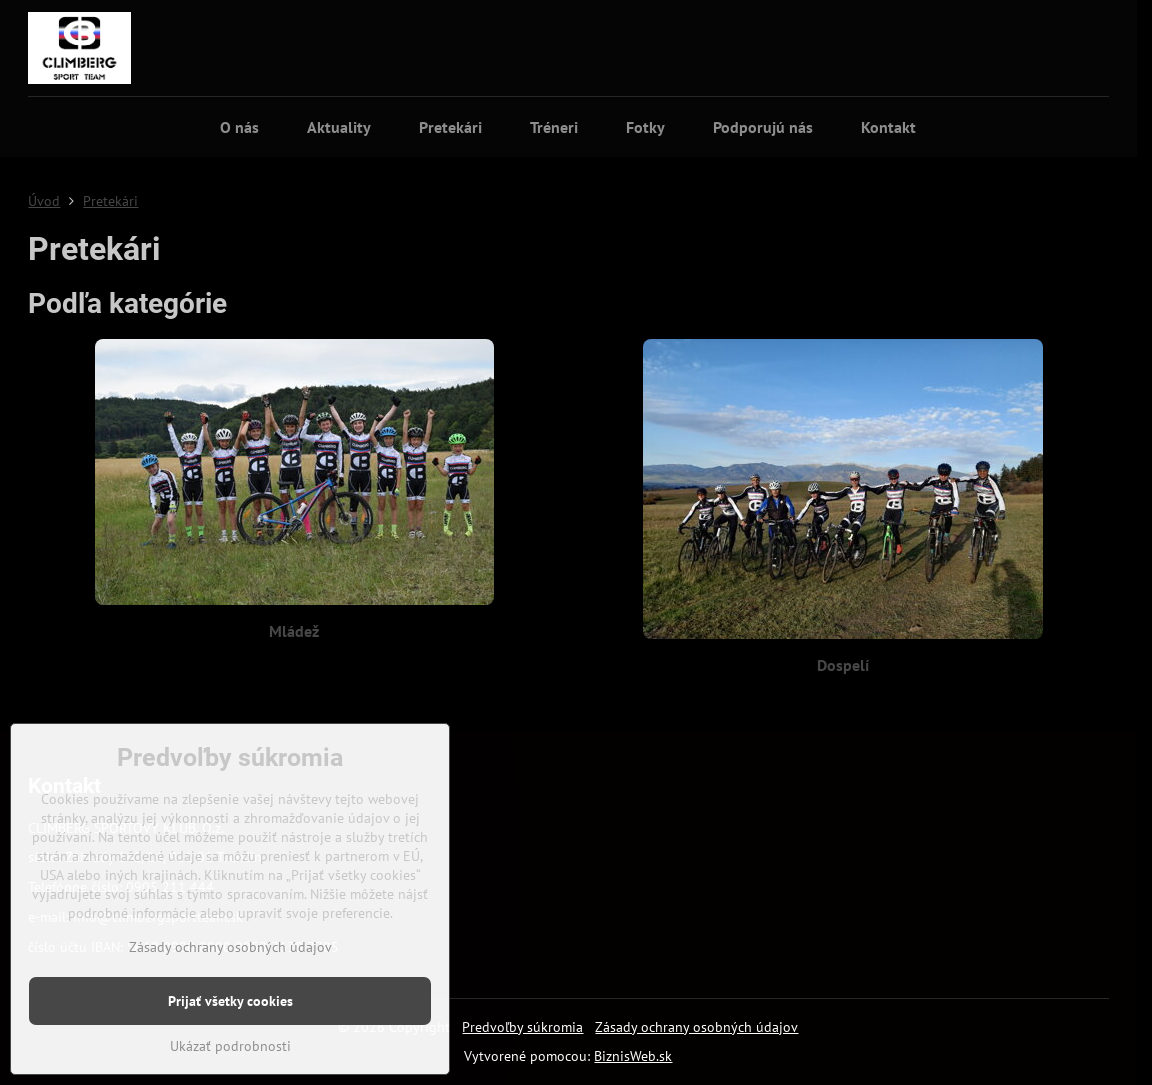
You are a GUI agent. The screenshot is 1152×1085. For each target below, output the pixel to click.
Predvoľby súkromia (522, 1027)
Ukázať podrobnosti (230, 1046)
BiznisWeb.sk (633, 1056)
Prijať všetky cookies (230, 1001)
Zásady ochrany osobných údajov (696, 1027)
